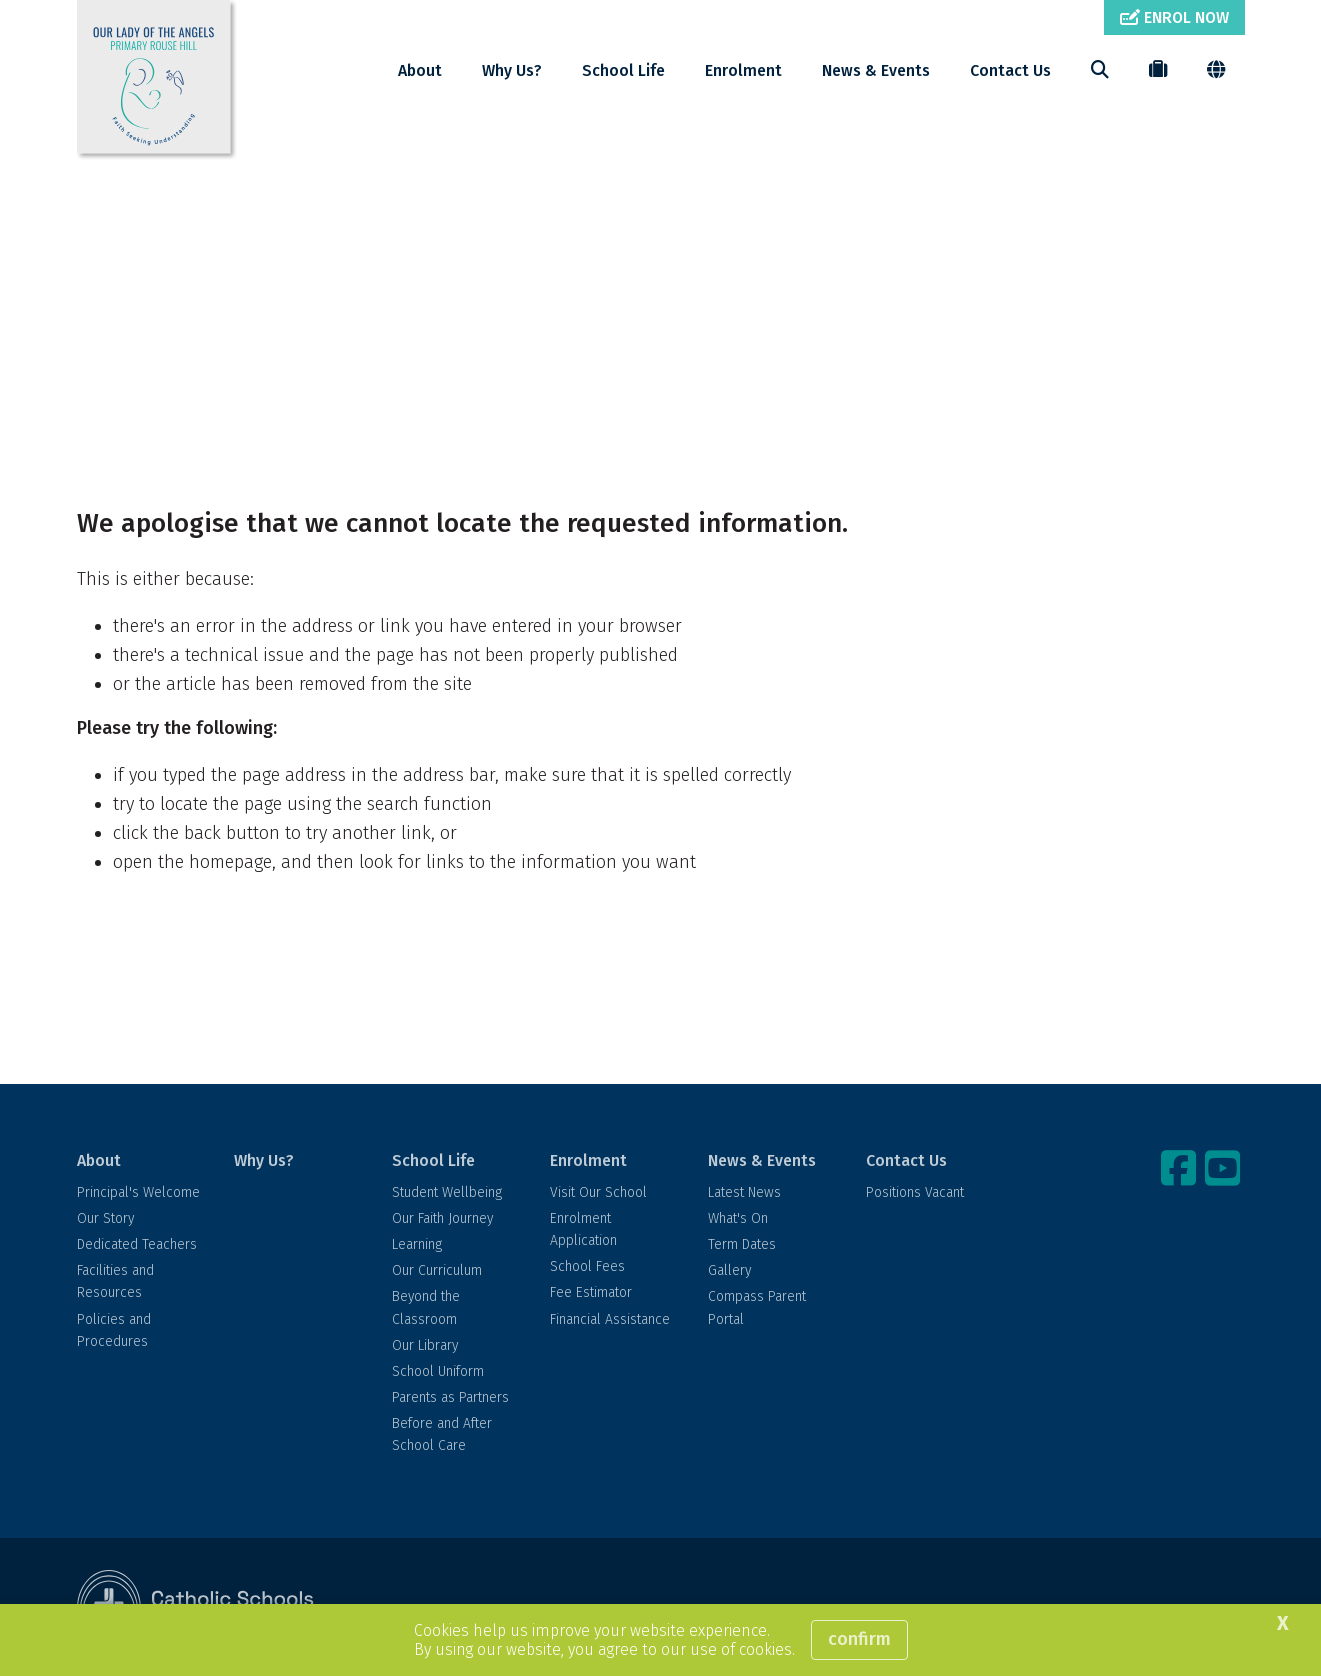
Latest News (744, 1192)
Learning (417, 1244)
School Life (623, 70)
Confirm (859, 1639)
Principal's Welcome (138, 1192)
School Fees (587, 1266)
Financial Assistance (610, 1319)
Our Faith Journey (442, 1218)
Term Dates (742, 1244)
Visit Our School (598, 1192)
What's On (738, 1218)
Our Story (105, 1218)
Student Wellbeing (447, 1192)
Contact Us (1010, 70)
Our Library (425, 1345)
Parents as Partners (450, 1397)
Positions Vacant (915, 1192)
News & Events (876, 70)
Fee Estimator (591, 1292)
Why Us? (512, 70)
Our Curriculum (437, 1270)
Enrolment (743, 70)
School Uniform (438, 1371)
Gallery (729, 1270)
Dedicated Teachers (137, 1244)
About (420, 70)
